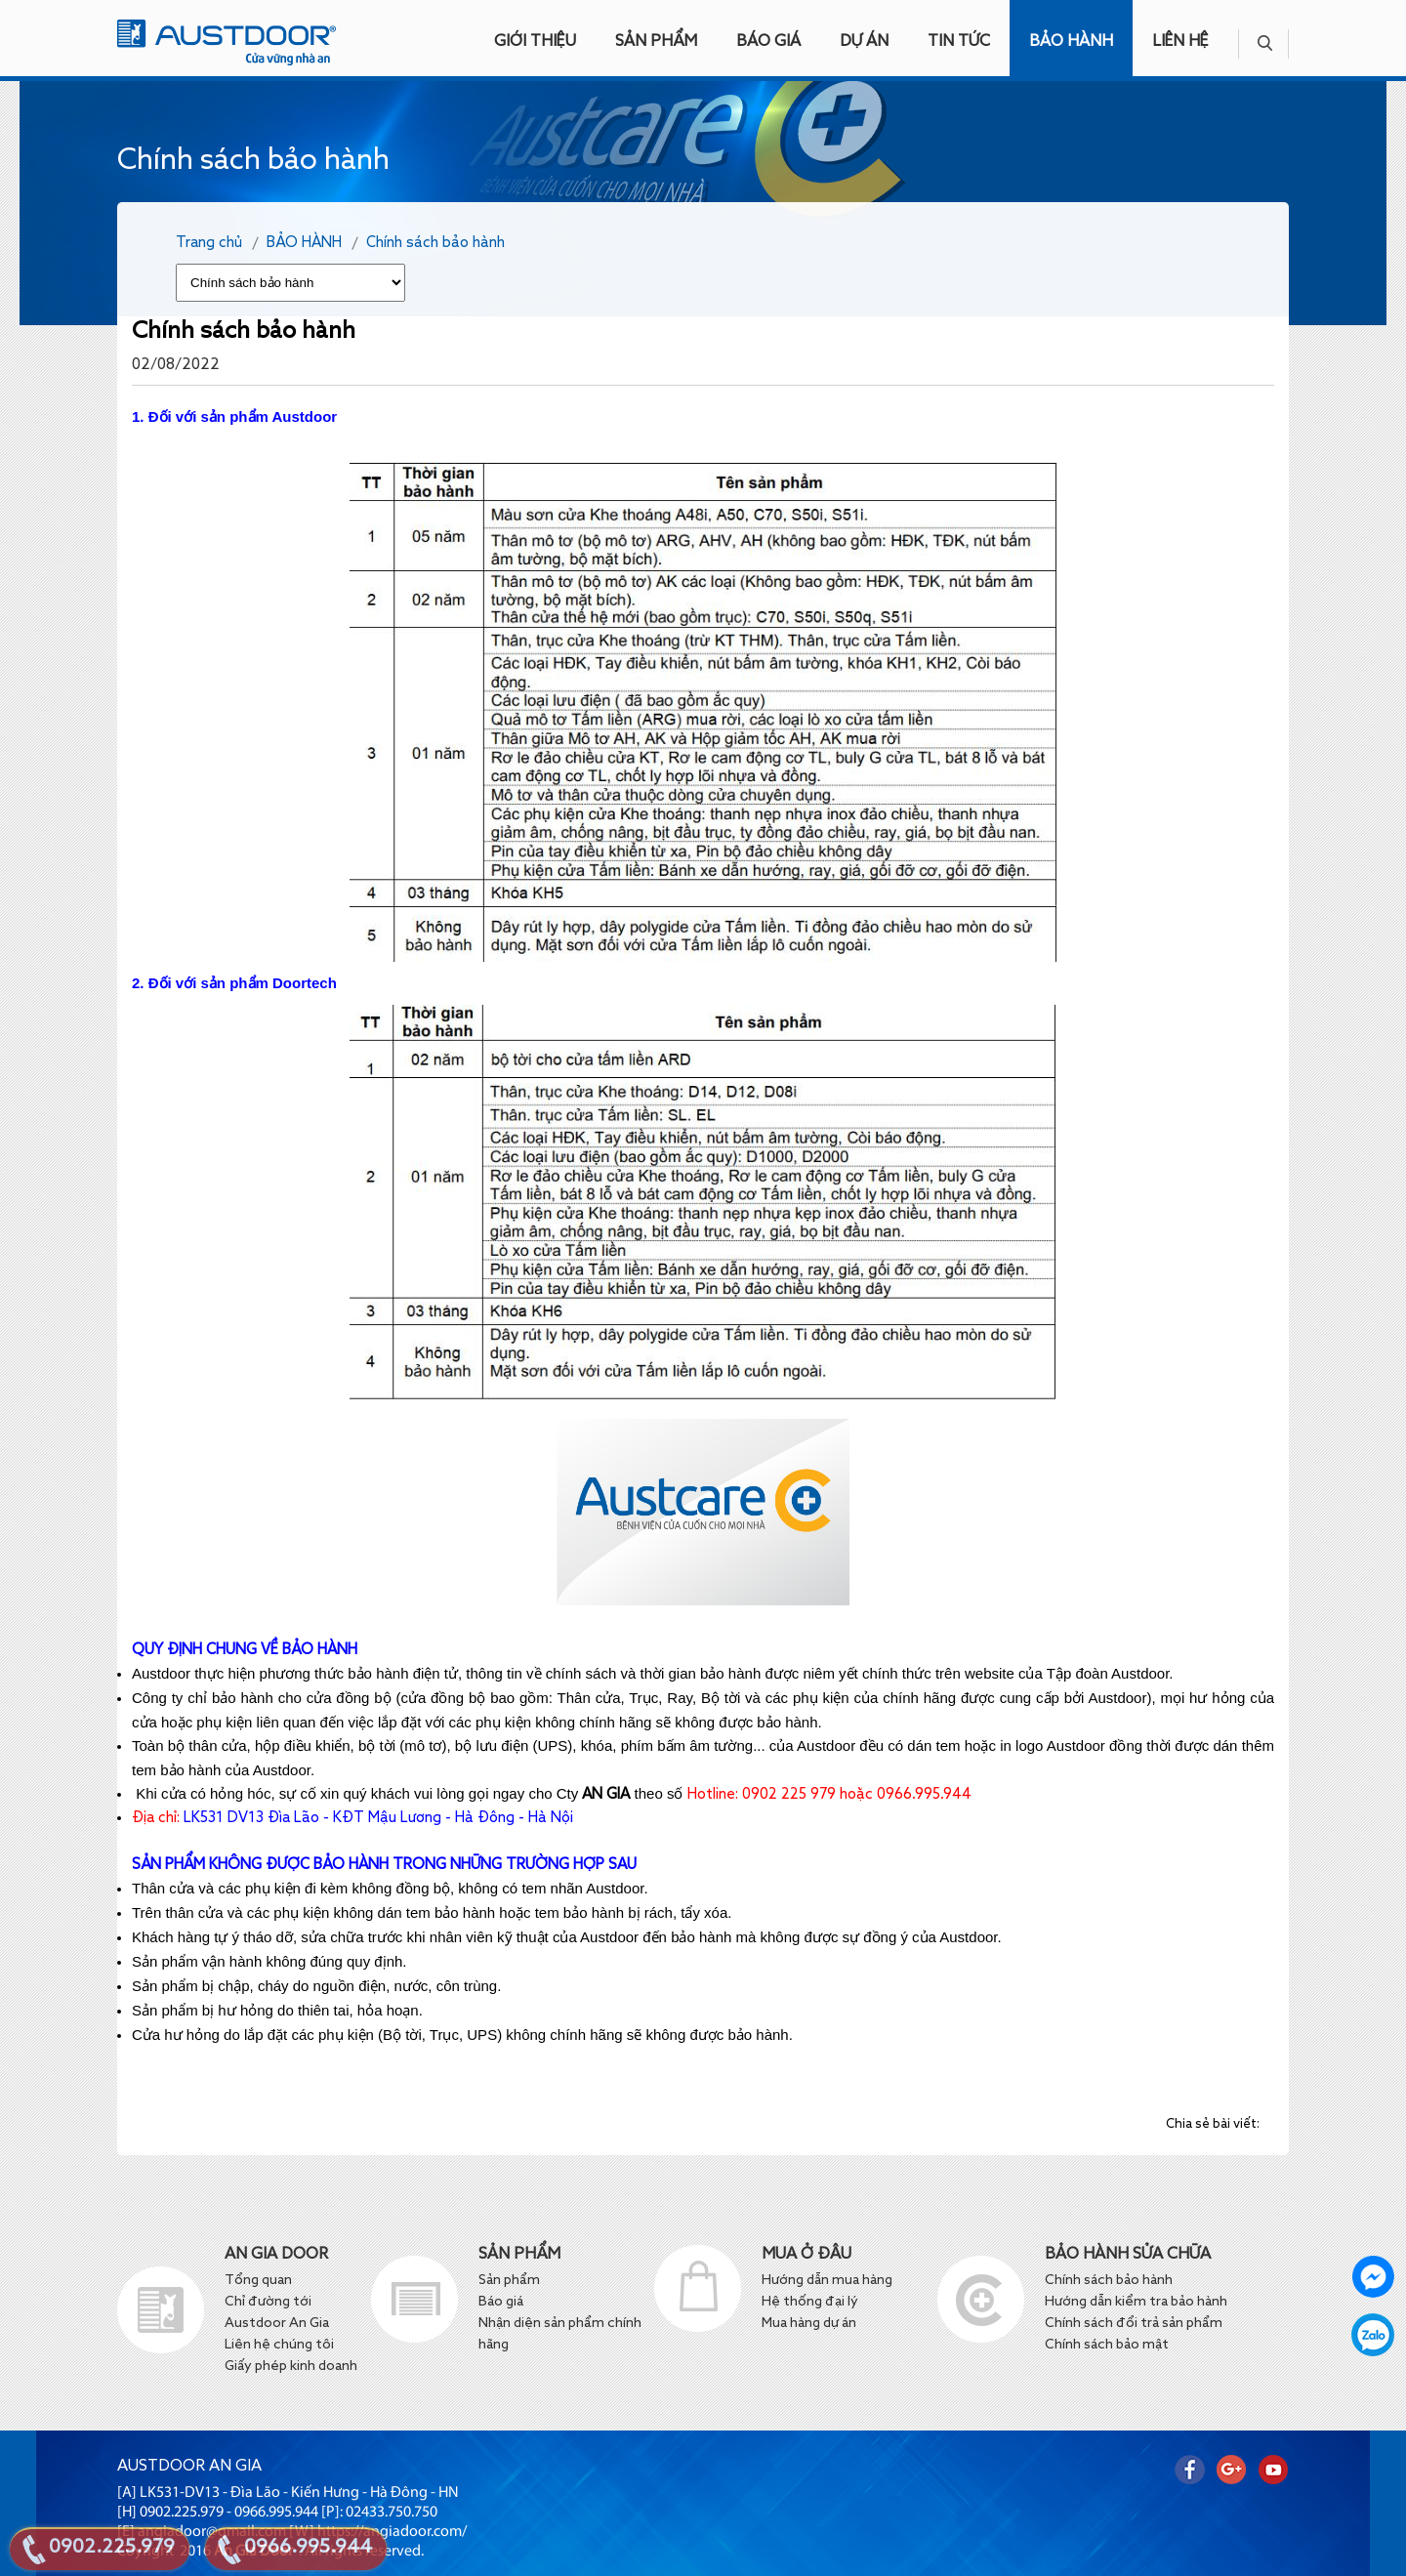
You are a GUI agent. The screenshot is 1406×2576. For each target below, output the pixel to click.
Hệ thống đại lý (810, 2301)
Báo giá (502, 2301)
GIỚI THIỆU (535, 42)
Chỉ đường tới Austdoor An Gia (277, 2312)
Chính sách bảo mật (1107, 2344)
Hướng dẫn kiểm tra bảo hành (1136, 2301)
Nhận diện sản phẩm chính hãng (559, 2333)
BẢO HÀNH (1071, 42)
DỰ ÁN (864, 42)
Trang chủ (209, 242)
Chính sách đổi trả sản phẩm (1133, 2323)
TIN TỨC (959, 42)
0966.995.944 (308, 2547)
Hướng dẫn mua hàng (827, 2280)
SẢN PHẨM (656, 42)
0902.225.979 (112, 2547)
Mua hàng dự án (809, 2323)
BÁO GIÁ (768, 42)
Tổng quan (258, 2280)
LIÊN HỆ (1180, 42)
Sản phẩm (509, 2280)
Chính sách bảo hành (435, 242)
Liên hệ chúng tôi (279, 2344)
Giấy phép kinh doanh (291, 2366)
